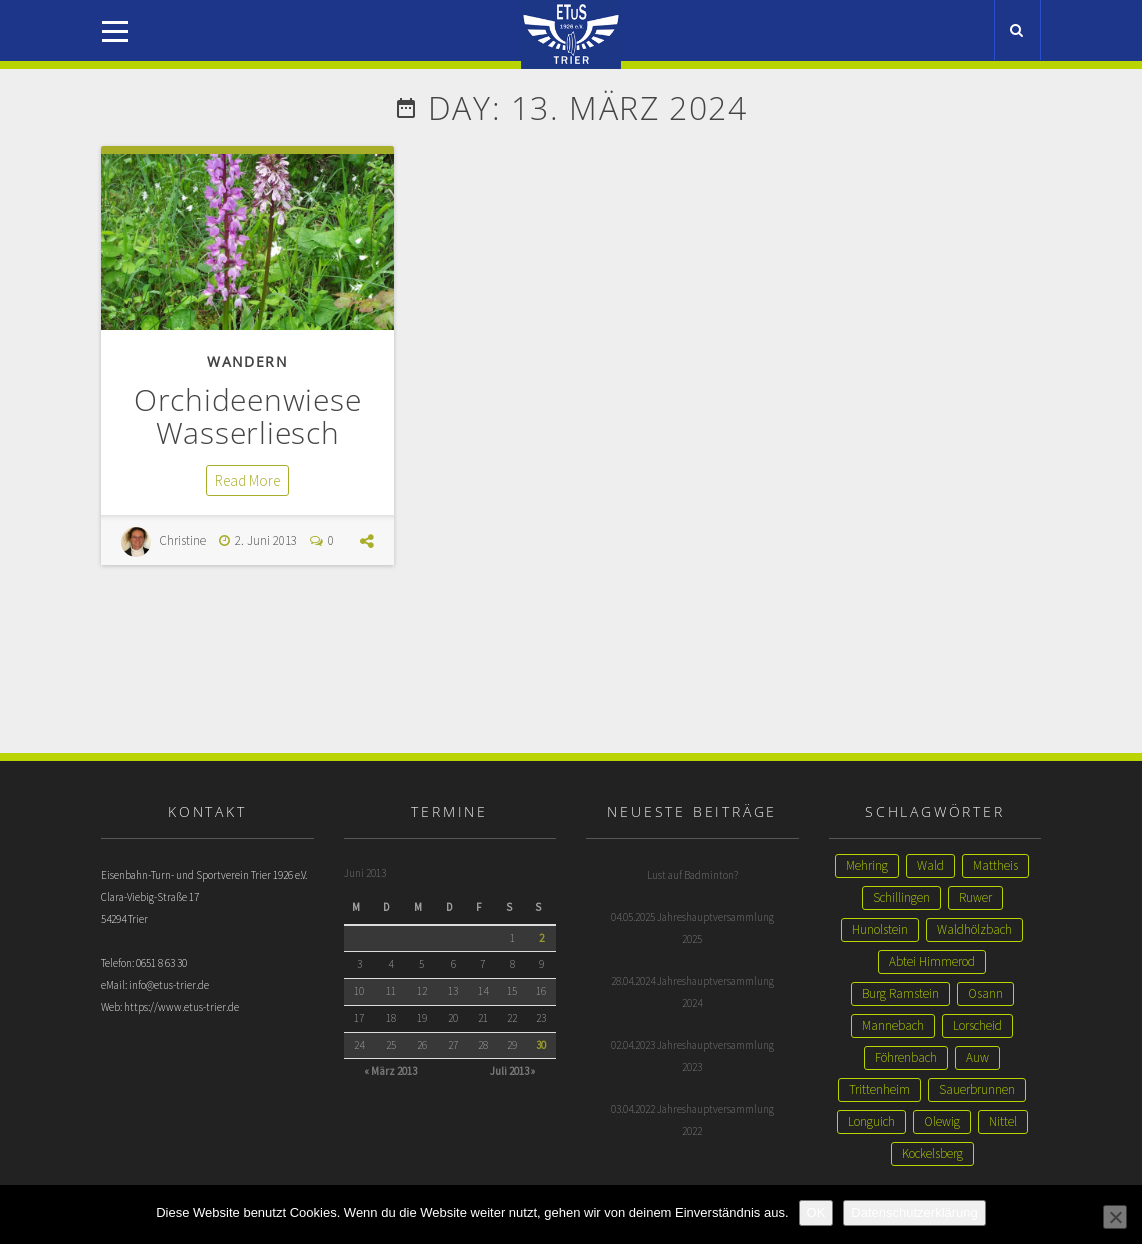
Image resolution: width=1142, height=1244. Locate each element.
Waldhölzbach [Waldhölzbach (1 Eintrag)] (974, 929)
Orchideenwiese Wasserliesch (248, 416)
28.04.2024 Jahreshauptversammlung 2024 (692, 992)
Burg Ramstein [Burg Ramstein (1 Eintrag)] (900, 993)
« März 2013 (390, 1071)
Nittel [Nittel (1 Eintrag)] (1003, 1121)
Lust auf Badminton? (692, 875)
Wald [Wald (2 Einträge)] (930, 865)
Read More (247, 480)
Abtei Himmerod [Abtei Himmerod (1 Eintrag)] (932, 961)
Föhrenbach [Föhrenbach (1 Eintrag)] (906, 1057)
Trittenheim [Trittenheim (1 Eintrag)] (879, 1089)
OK (816, 1212)
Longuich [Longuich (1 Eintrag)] (871, 1121)
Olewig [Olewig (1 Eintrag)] (942, 1121)
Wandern (247, 361)
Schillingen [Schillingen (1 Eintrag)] (901, 897)
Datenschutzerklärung (914, 1212)
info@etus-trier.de (169, 985)
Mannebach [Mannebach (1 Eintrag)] (893, 1025)
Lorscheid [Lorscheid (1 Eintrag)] (977, 1025)
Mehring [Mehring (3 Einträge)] (867, 865)
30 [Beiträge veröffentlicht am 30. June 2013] (541, 1045)
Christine (182, 540)
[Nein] (1115, 1217)
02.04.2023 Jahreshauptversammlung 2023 (692, 1056)
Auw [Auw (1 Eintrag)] (977, 1057)
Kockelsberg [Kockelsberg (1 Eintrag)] (932, 1153)
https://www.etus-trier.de (181, 1007)
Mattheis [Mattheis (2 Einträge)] (995, 865)
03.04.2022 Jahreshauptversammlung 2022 (692, 1120)
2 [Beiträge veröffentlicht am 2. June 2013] (541, 938)
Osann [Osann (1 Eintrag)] (985, 993)
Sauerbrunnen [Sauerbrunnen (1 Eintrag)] (977, 1089)
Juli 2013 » (512, 1071)
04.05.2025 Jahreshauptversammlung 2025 (692, 928)
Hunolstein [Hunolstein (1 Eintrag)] (880, 929)
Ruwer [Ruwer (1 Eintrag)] (975, 897)
